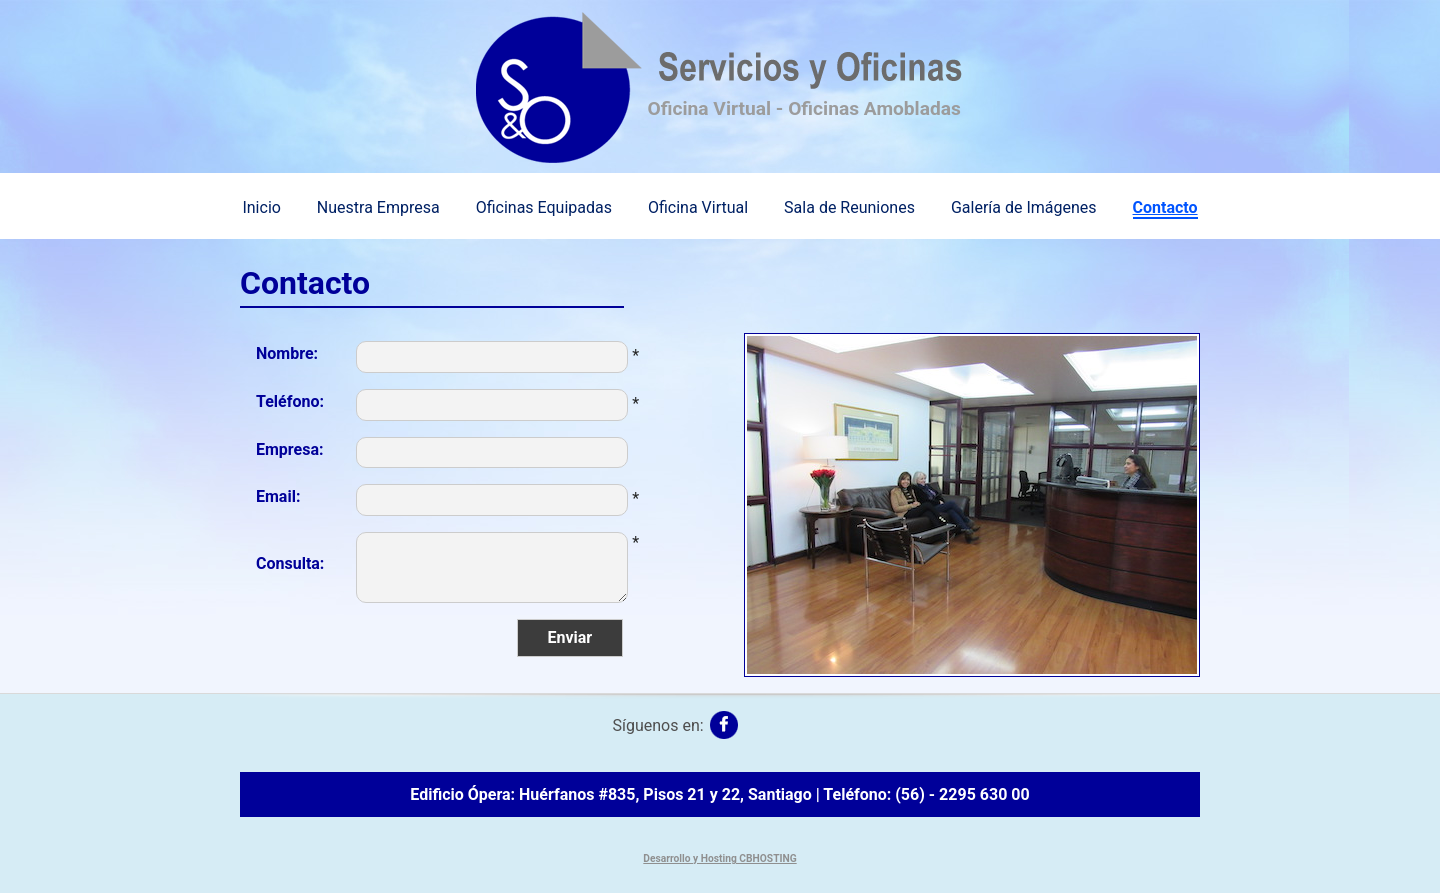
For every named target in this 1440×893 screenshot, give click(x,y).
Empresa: (290, 449)
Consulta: (290, 563)
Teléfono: (290, 401)
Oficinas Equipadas (544, 207)
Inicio (261, 207)
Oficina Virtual (698, 207)
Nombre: (287, 353)
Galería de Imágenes (1024, 207)
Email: (278, 496)
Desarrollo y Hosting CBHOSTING (719, 858)
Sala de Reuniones (849, 207)
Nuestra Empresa (378, 207)
